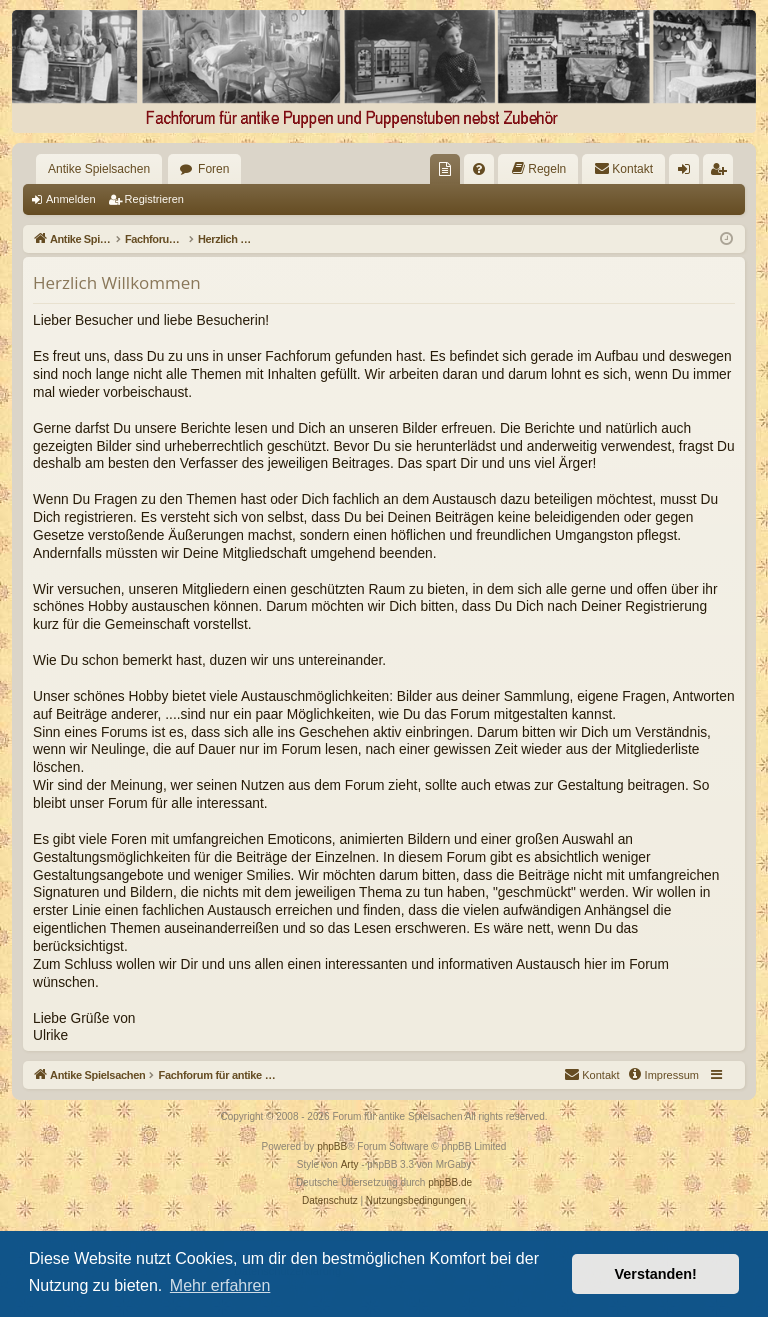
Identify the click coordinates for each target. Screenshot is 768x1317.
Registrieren (154, 199)
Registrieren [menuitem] (722, 173)
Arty (350, 1164)
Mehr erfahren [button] (220, 1285)
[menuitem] (445, 169)
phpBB (332, 1146)
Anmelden (71, 199)
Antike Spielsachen (99, 169)
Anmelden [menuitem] (688, 173)
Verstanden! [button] (656, 1274)
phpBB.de (450, 1182)
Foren (213, 169)
